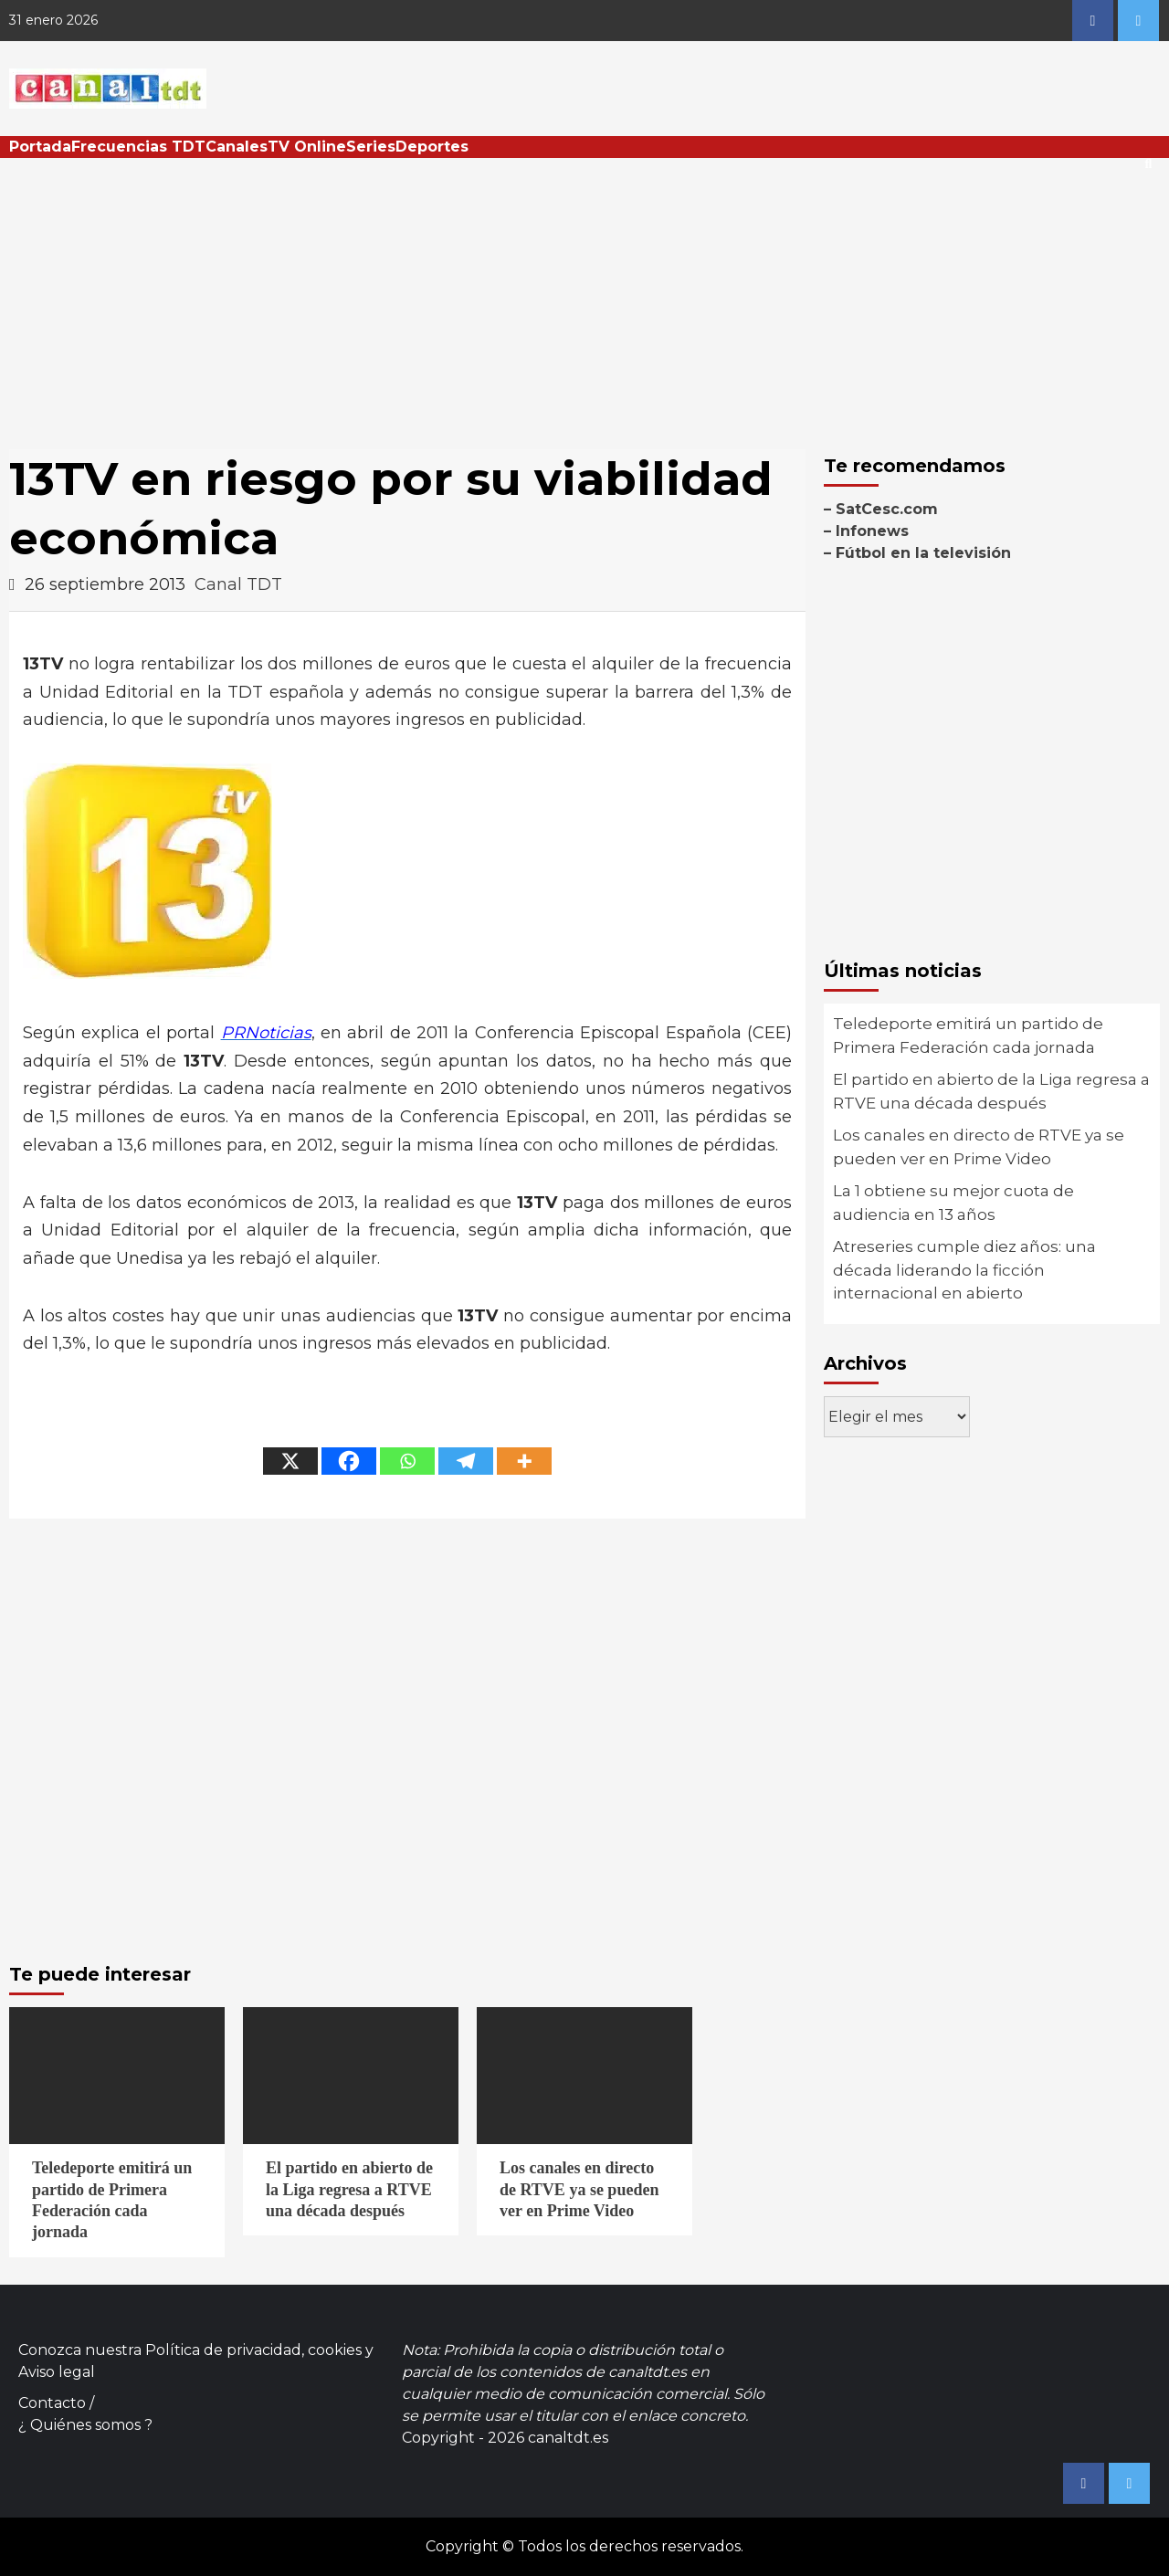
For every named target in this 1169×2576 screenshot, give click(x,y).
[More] (524, 1461)
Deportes (432, 146)
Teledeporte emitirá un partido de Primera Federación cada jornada (968, 1036)
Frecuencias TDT (138, 146)
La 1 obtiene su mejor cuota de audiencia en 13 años (953, 1203)
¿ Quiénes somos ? (85, 2425)
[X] (290, 1461)
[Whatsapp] (407, 1461)
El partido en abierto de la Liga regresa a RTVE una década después (991, 1091)
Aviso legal (56, 2372)
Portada (40, 146)
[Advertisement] (584, 295)
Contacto (52, 2403)
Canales (236, 146)
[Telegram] (465, 1461)
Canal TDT (238, 584)
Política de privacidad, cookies (253, 2350)
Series (370, 146)
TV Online (307, 146)
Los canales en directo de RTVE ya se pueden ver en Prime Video (978, 1147)
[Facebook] (348, 1461)
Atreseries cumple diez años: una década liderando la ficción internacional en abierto (964, 1269)
